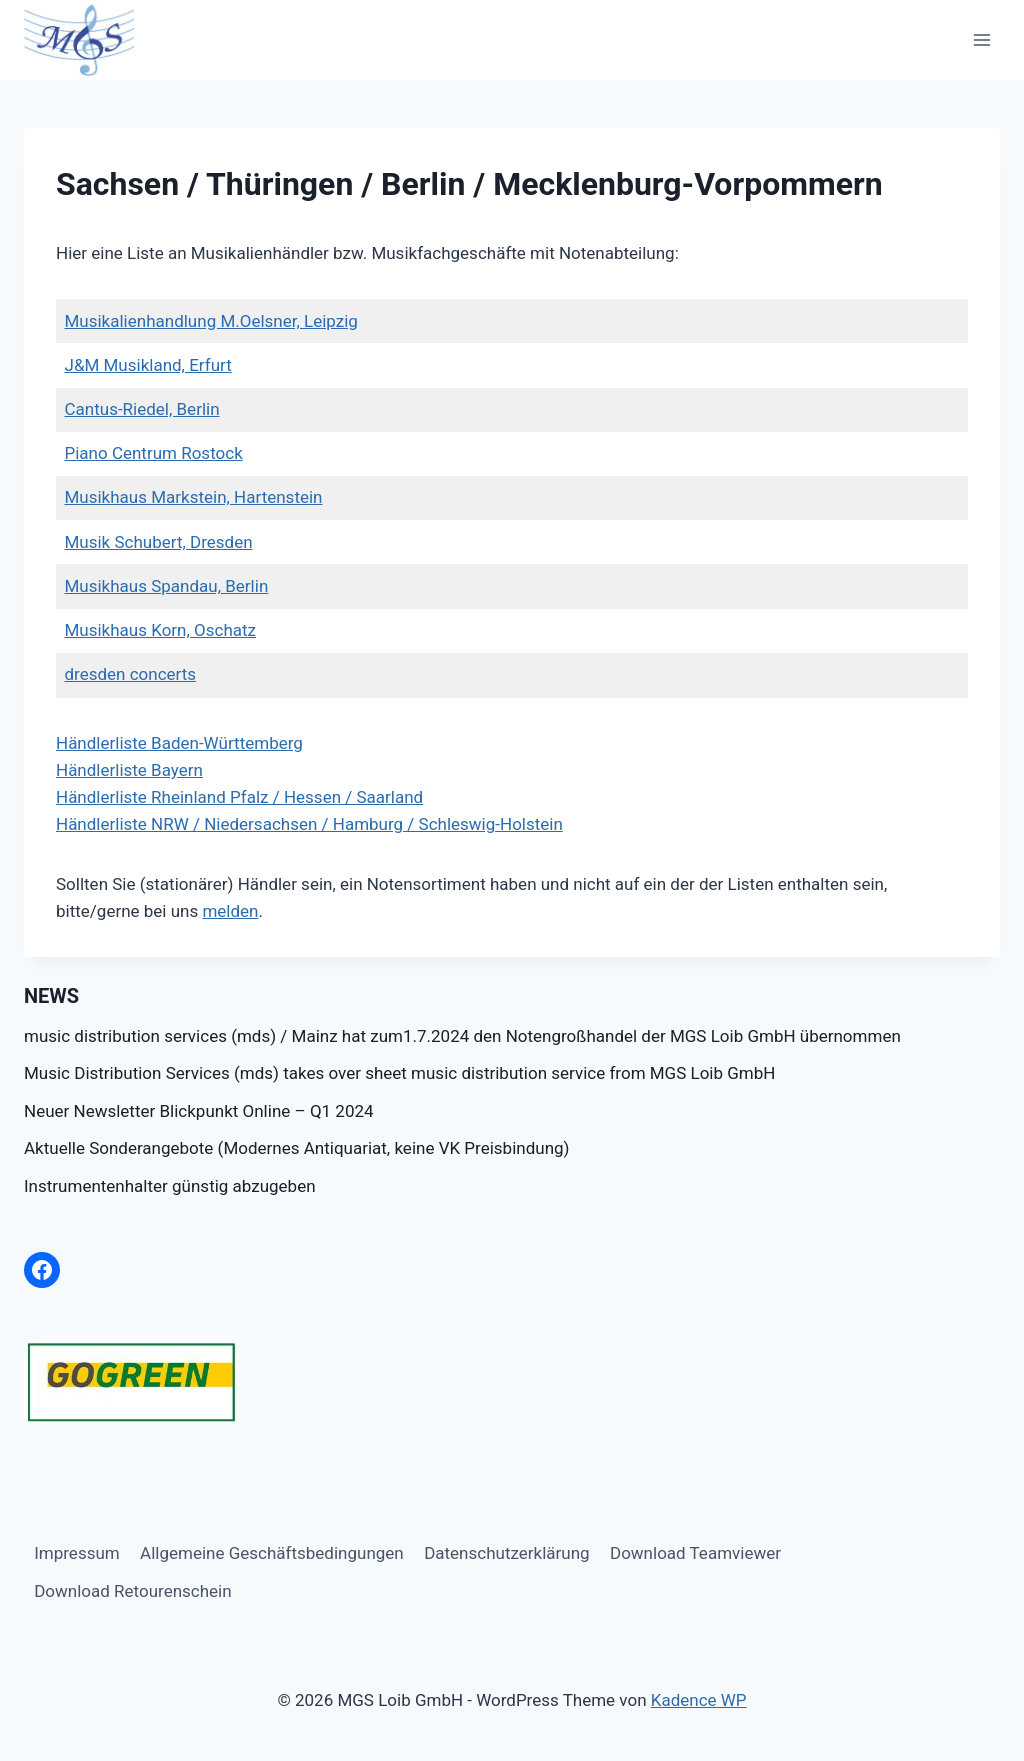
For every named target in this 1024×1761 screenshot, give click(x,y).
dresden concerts (131, 674)
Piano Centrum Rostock (154, 453)
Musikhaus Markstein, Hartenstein (194, 497)
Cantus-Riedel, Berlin (142, 409)
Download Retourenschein (132, 1591)
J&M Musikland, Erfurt (148, 365)
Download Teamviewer (695, 1553)
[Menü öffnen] (981, 39)
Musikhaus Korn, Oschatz (161, 630)
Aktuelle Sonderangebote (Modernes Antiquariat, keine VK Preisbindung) (296, 1148)
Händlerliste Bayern (129, 770)
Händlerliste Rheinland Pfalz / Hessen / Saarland (239, 797)
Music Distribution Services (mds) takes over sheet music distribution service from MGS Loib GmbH (399, 1073)
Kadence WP (699, 1700)
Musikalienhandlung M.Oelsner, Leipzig (211, 321)
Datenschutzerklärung (506, 1553)
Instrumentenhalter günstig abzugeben (170, 1186)
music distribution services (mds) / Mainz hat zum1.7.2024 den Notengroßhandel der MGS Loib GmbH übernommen (462, 1036)
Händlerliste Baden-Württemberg (179, 743)
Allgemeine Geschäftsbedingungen (272, 1553)
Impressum (77, 1553)
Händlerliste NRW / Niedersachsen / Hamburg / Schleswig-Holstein (309, 824)
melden (230, 911)
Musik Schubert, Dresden (159, 542)
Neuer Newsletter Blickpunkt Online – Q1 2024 (199, 1111)
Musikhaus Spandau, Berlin (167, 586)
